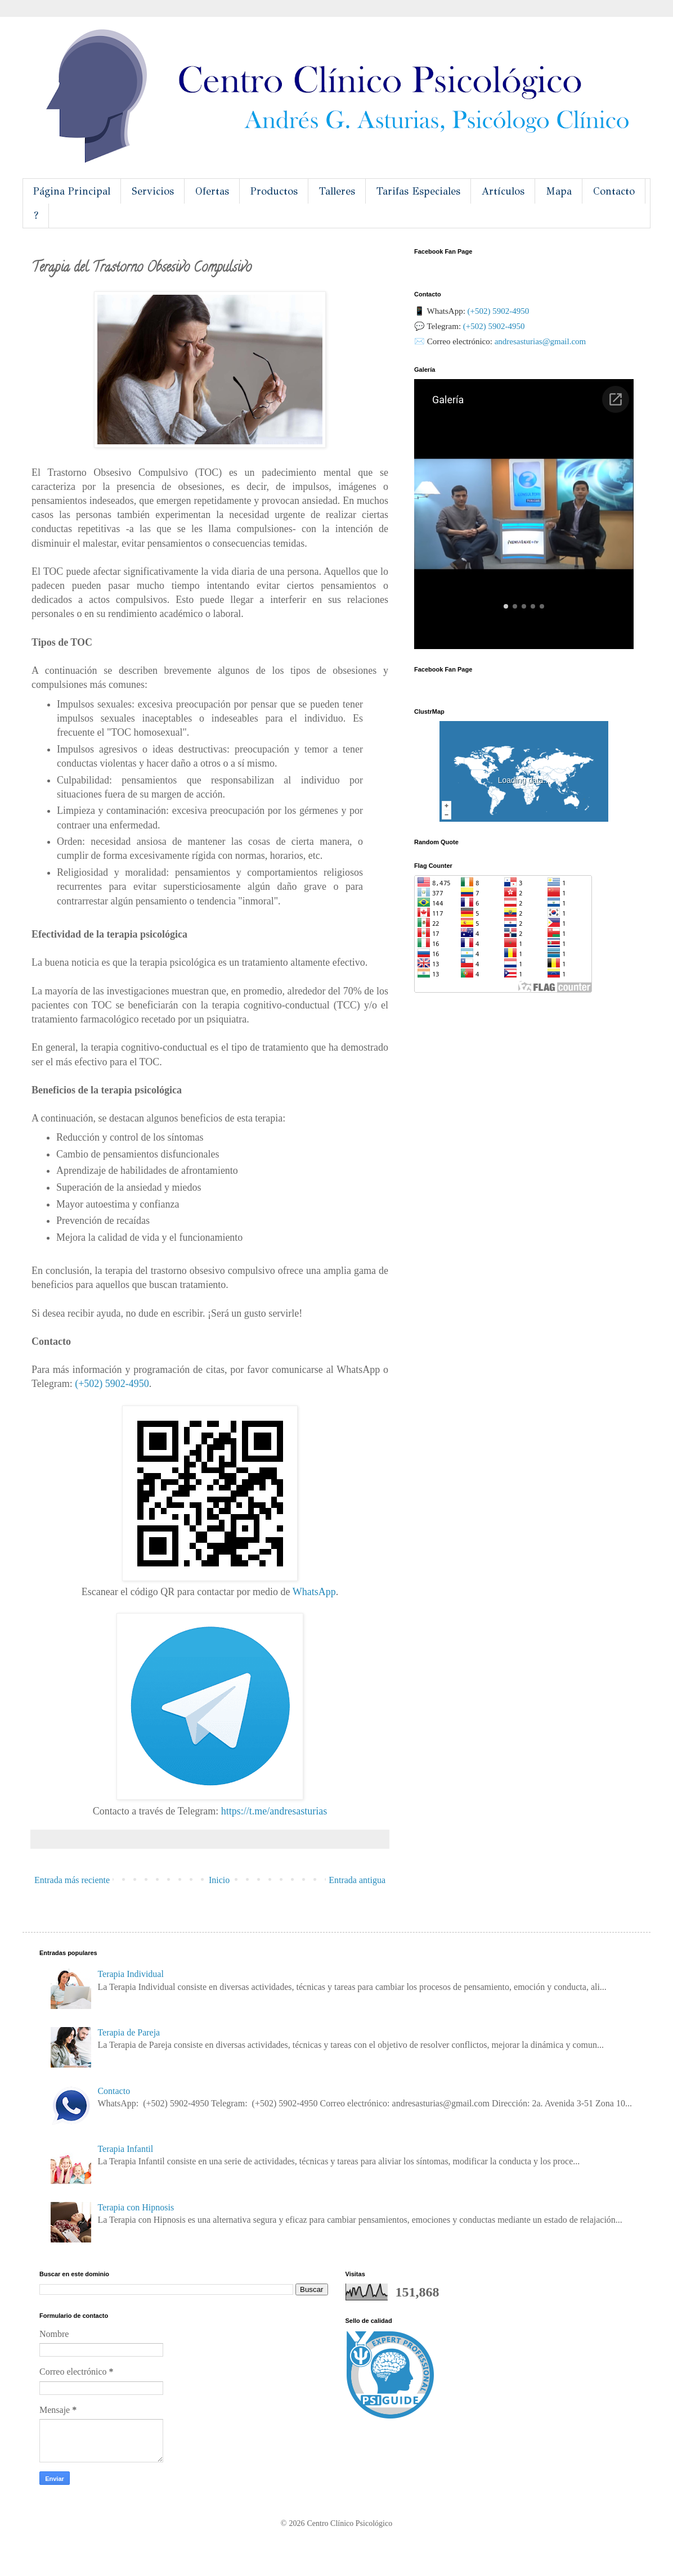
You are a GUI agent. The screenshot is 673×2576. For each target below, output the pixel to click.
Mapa (559, 191)
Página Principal (71, 191)
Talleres (337, 191)
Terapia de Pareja (128, 2032)
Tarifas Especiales (418, 191)
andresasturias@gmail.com (540, 341)
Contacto (614, 191)
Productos (274, 191)
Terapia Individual (130, 1974)
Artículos (503, 191)
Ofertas (212, 191)
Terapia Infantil (125, 2149)
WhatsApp (314, 1591)
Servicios (153, 191)
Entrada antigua (357, 1880)
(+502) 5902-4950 (112, 1383)
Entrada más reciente (72, 1880)
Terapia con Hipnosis (135, 2207)
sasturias (274, 1811)
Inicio (219, 1880)
